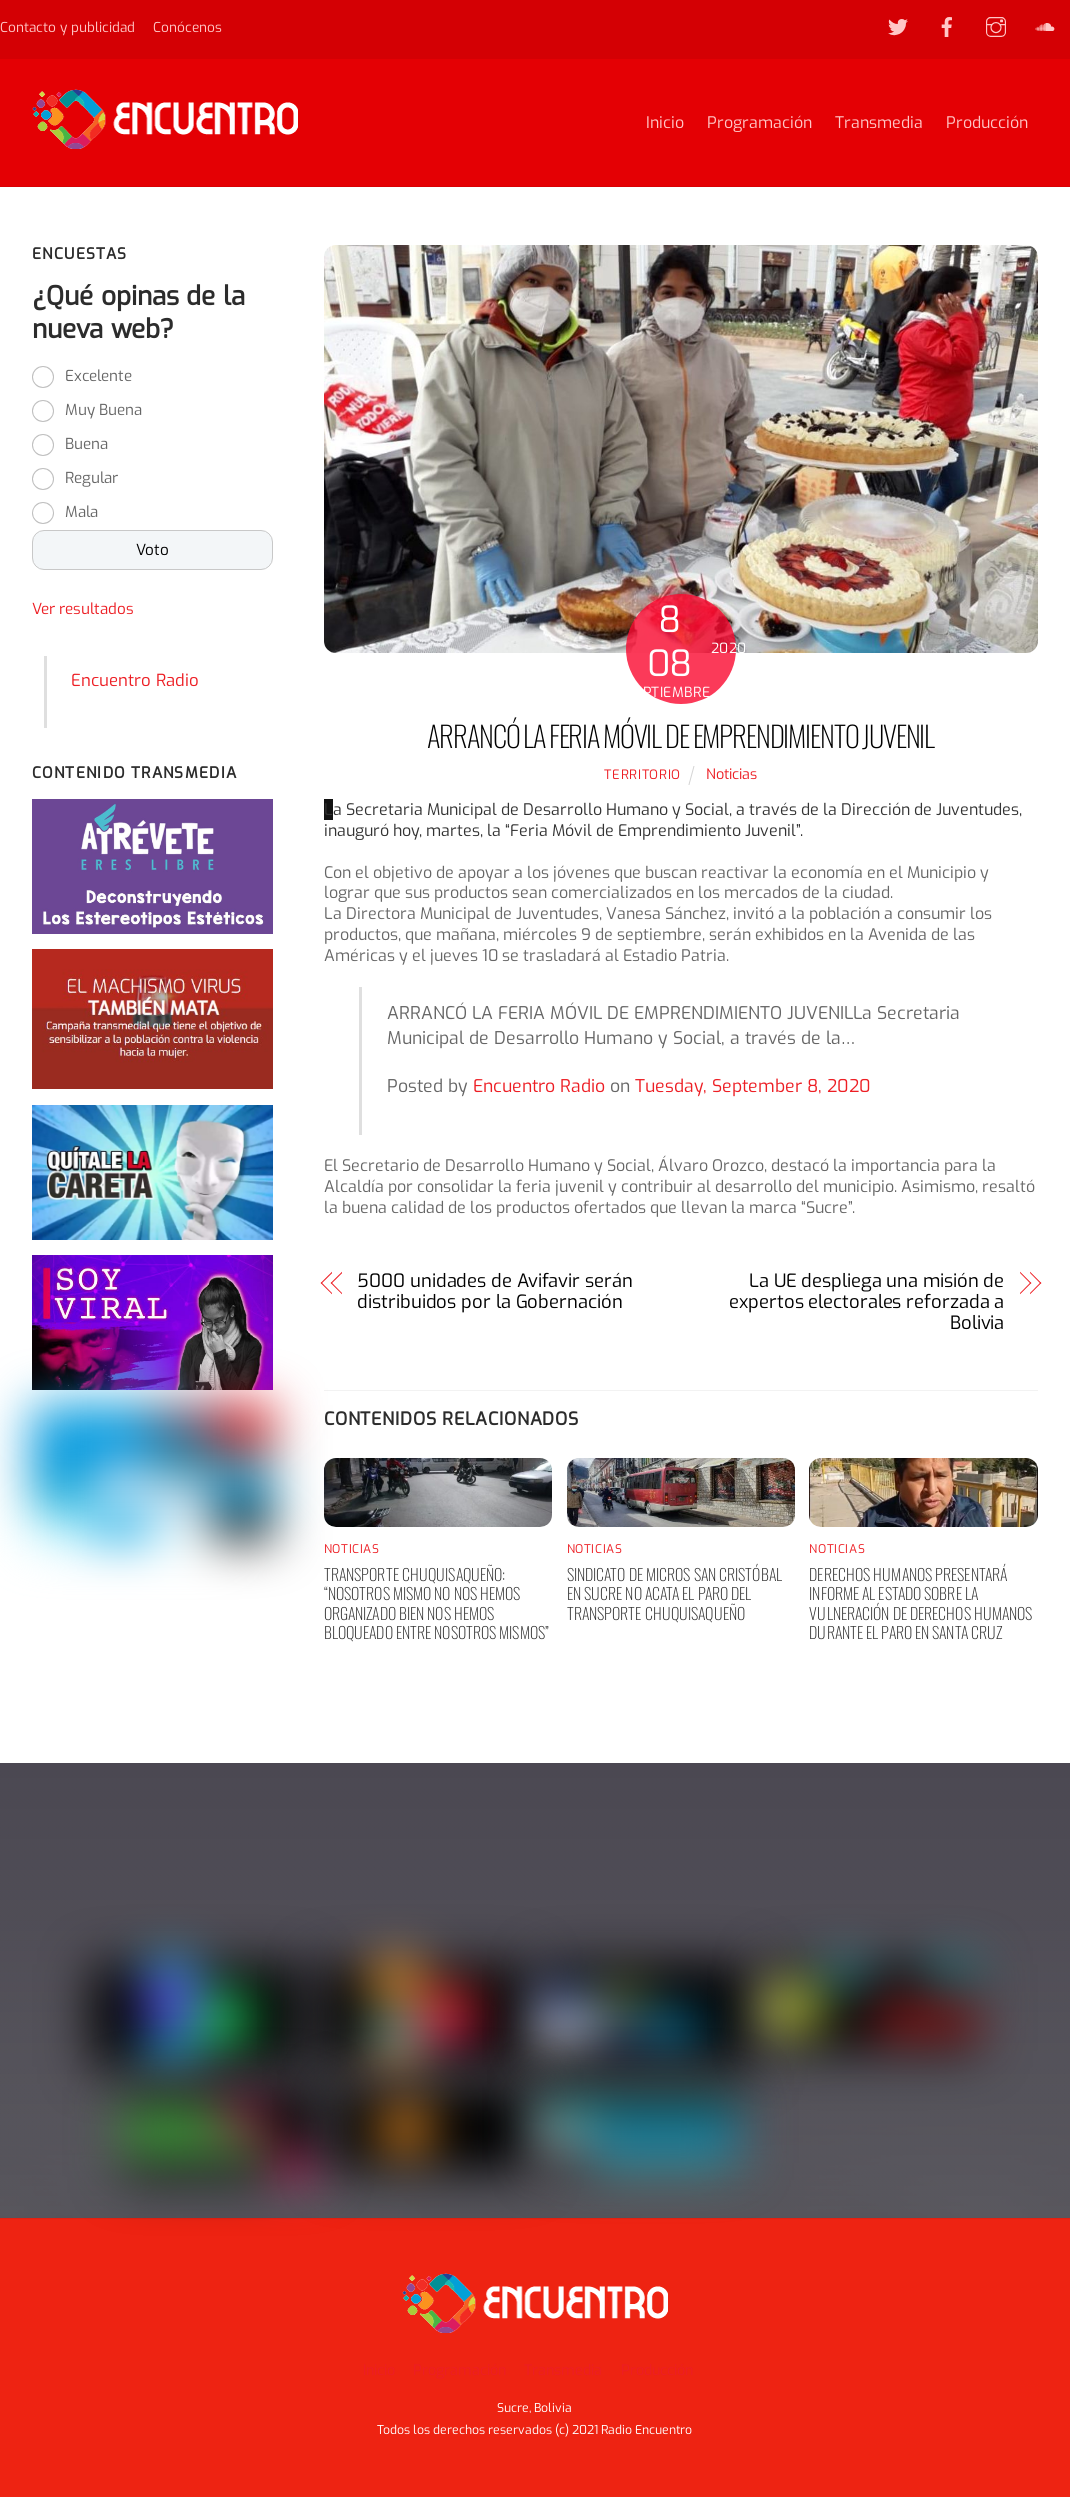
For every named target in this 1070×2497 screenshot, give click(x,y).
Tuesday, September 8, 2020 (753, 1086)
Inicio (665, 122)
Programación (759, 122)
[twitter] (898, 26)
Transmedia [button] (563, 2370)
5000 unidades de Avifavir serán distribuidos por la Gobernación (494, 1292)
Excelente (98, 376)
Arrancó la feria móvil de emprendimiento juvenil (680, 735)
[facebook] (947, 26)
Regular (91, 478)
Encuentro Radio (539, 1086)
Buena (86, 444)
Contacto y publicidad (67, 27)
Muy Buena (103, 410)
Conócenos (187, 27)
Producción (987, 122)
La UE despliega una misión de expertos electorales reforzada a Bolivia (866, 1302)
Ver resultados (83, 609)
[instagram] (996, 26)
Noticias (731, 774)
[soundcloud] (1045, 26)
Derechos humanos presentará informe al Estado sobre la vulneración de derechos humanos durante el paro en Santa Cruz (920, 1603)
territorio (642, 774)
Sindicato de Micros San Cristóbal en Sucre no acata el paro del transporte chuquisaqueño (674, 1593)
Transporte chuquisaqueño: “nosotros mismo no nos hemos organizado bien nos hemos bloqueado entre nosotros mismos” (436, 1603)
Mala (81, 512)
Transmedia (879, 122)
